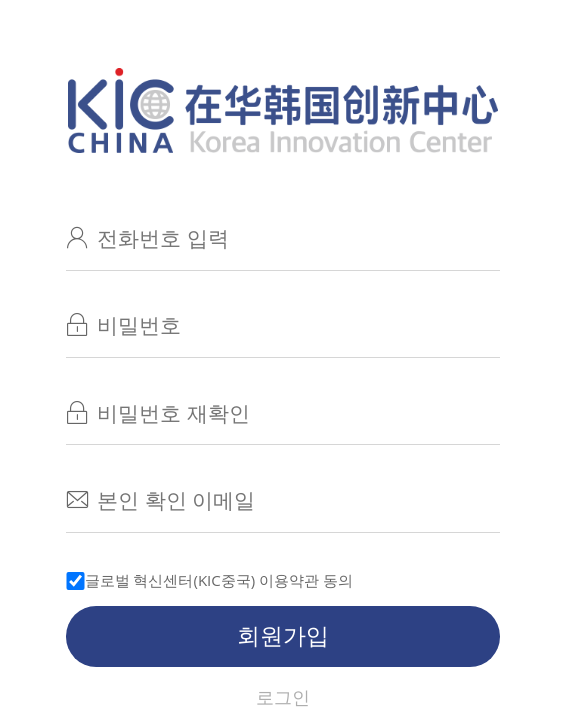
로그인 (283, 697)
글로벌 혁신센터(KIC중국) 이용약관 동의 (219, 580)
